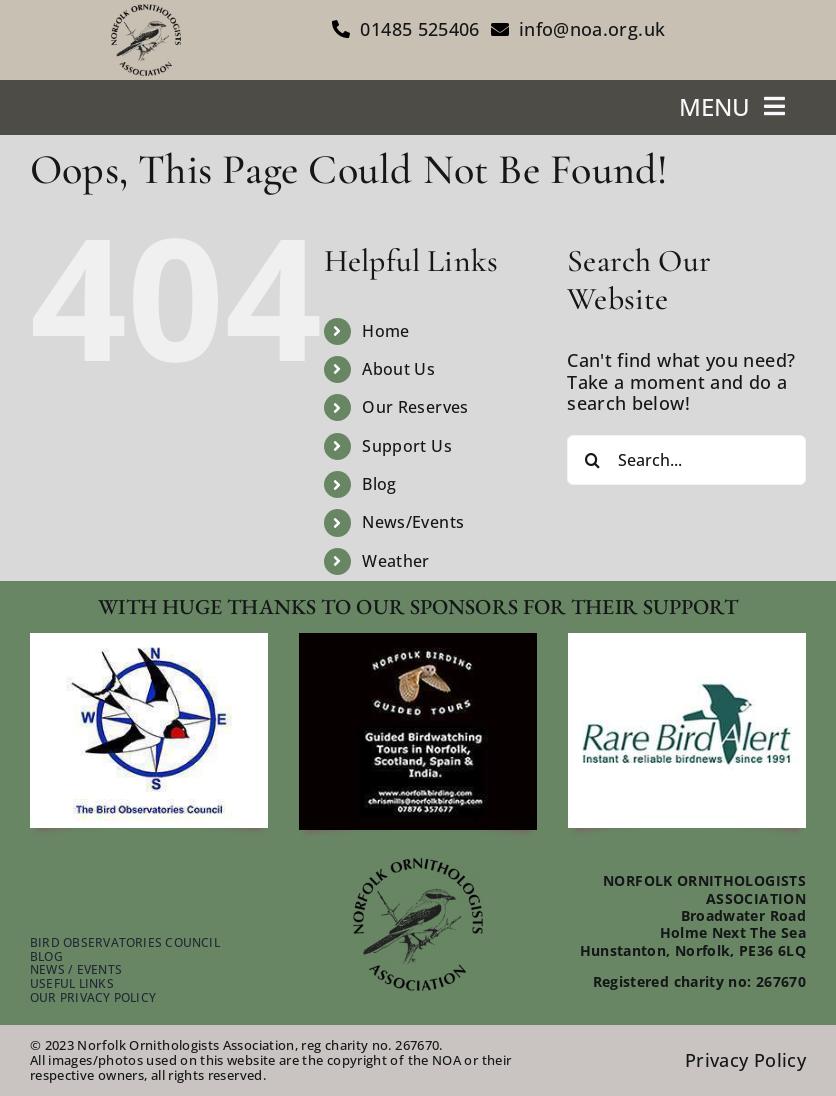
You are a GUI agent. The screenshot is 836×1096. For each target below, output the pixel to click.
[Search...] (686, 460)
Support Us (407, 446)
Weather (396, 561)
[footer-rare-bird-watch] (687, 642)
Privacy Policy (745, 1060)
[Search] (592, 460)
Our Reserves (415, 407)
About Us (398, 369)
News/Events (413, 522)
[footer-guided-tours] (418, 642)
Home (385, 331)
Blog (379, 484)
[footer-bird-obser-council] (149, 642)
